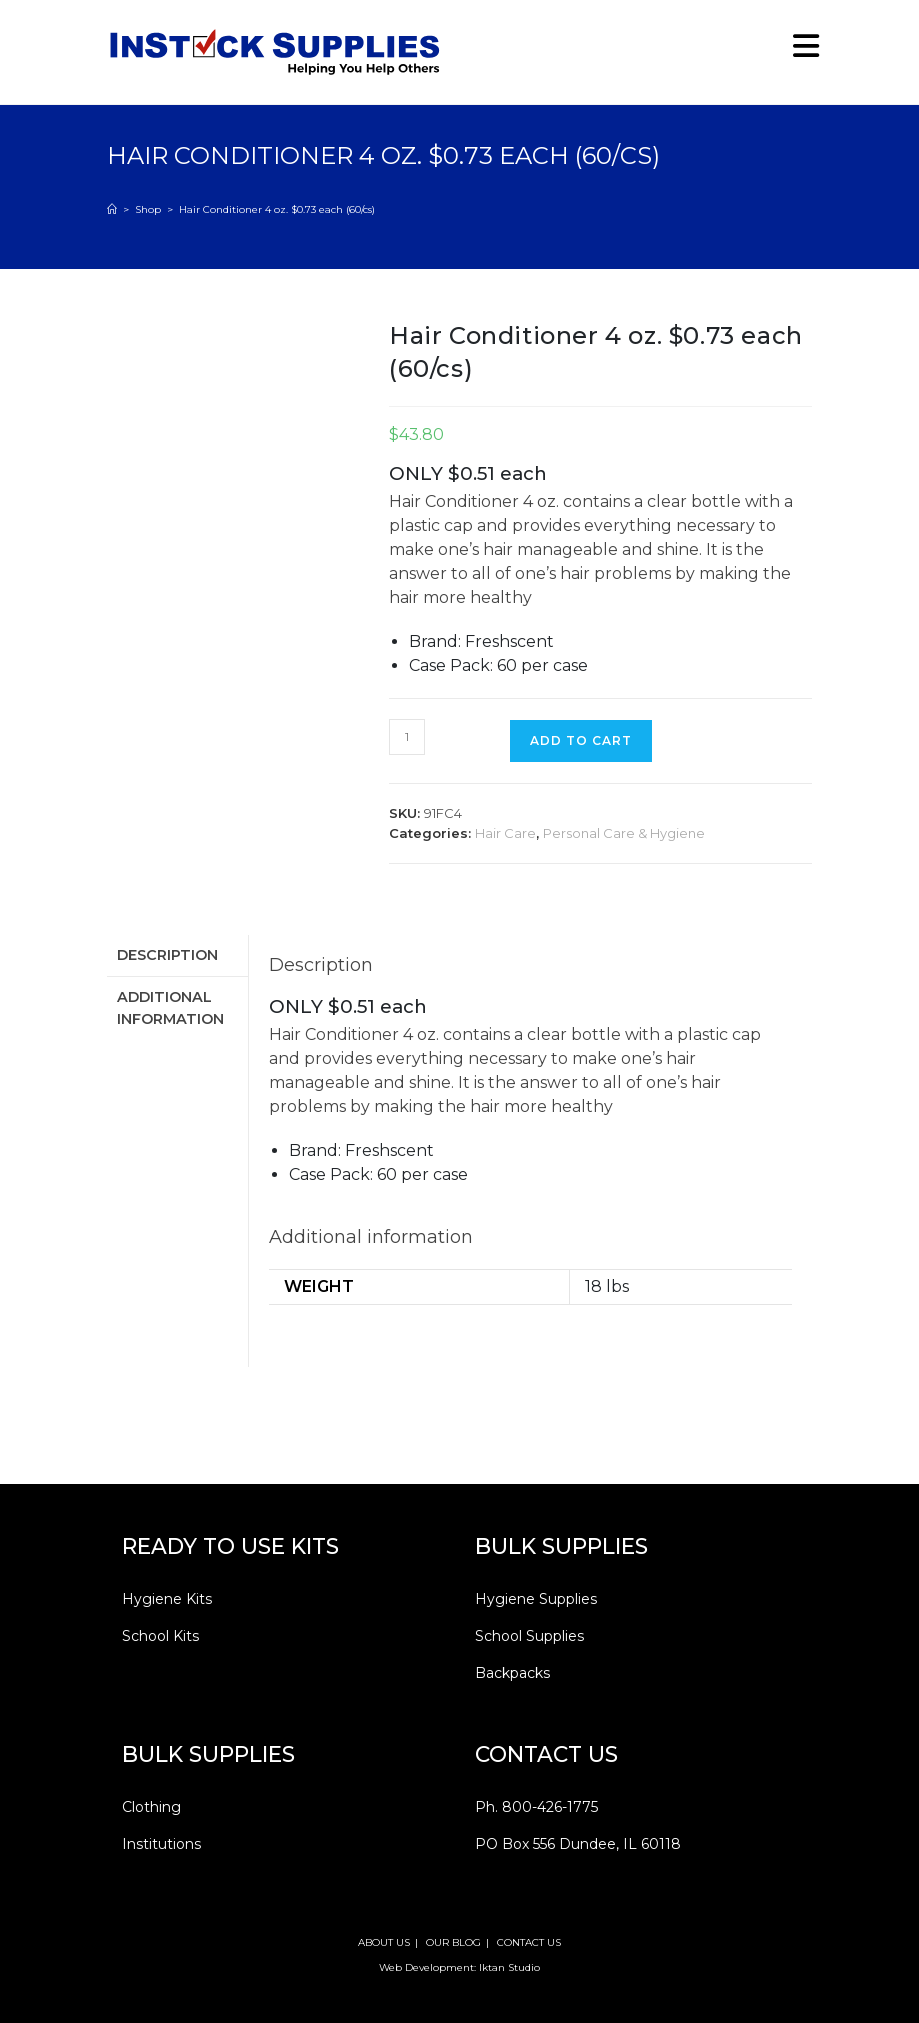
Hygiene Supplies (536, 1599)
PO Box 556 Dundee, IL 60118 (578, 1844)
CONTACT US (529, 1942)
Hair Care (505, 833)
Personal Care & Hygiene (624, 833)
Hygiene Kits (167, 1599)
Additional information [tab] (170, 1005)
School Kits (160, 1636)
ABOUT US (384, 1942)
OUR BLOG (453, 1942)
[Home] (112, 209)
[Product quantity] (407, 737)
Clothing (151, 1807)
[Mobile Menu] (799, 51)
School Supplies (529, 1636)
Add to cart (581, 740)
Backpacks (512, 1673)
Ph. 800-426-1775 (536, 1807)
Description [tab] (167, 954)
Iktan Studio (509, 1967)
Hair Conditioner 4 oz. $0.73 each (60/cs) (277, 209)
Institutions (161, 1844)
